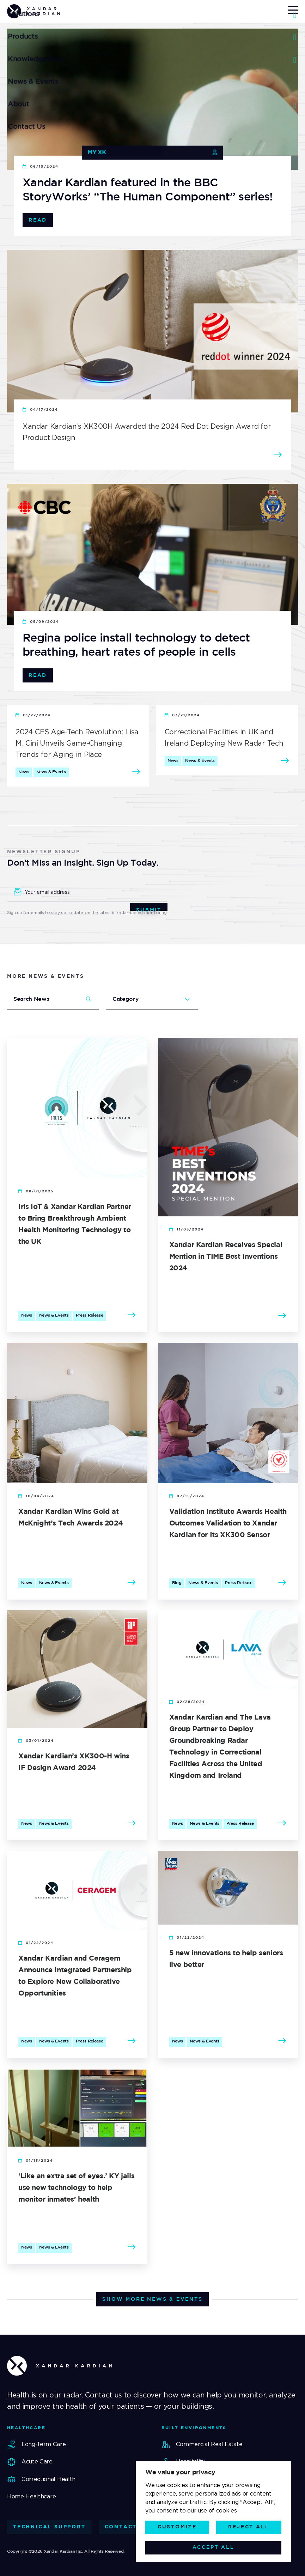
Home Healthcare (31, 2496)
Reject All (248, 2527)
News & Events (51, 772)
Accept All (213, 2547)
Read (38, 220)
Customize (177, 2527)
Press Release (89, 1315)
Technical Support (49, 2527)
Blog (177, 1583)
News (23, 772)
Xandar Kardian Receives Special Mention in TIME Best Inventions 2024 (225, 1256)
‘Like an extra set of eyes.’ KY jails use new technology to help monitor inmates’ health (76, 2188)
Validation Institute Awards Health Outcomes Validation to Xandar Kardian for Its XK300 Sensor (228, 1523)
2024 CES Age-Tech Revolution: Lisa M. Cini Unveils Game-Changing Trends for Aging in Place (77, 743)
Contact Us (126, 2527)
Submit (148, 909)
